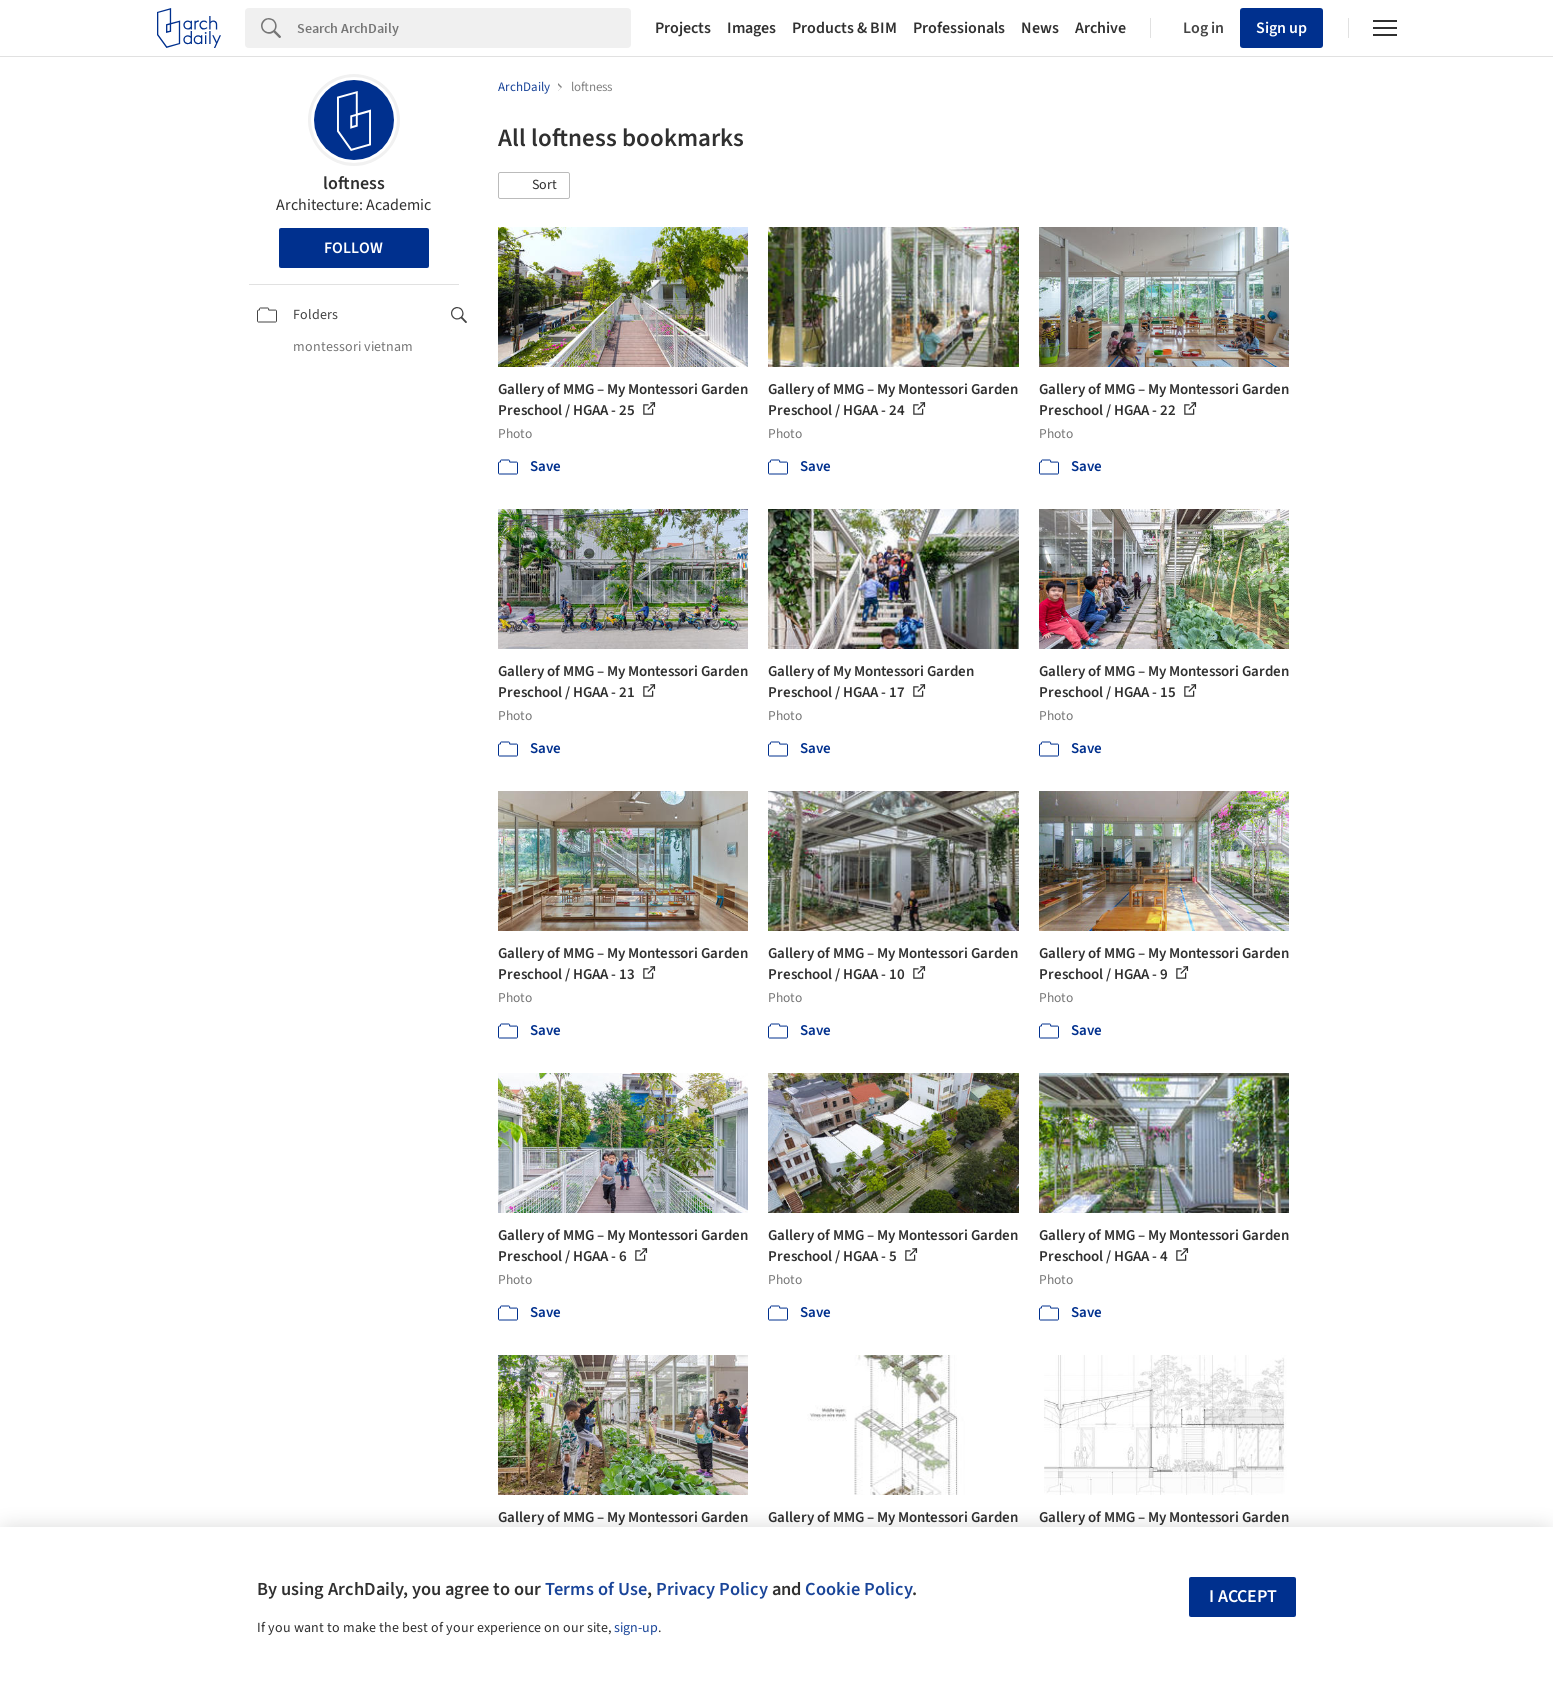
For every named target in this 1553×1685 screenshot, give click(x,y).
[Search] (464, 28)
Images (751, 28)
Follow (353, 248)
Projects (683, 28)
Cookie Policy (858, 1589)
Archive (1100, 28)
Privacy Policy (712, 1589)
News (1040, 28)
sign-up (636, 1628)
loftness (354, 183)
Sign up (1281, 28)
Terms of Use (596, 1589)
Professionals (959, 28)
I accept (1243, 1596)
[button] (534, 186)
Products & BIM (844, 28)
